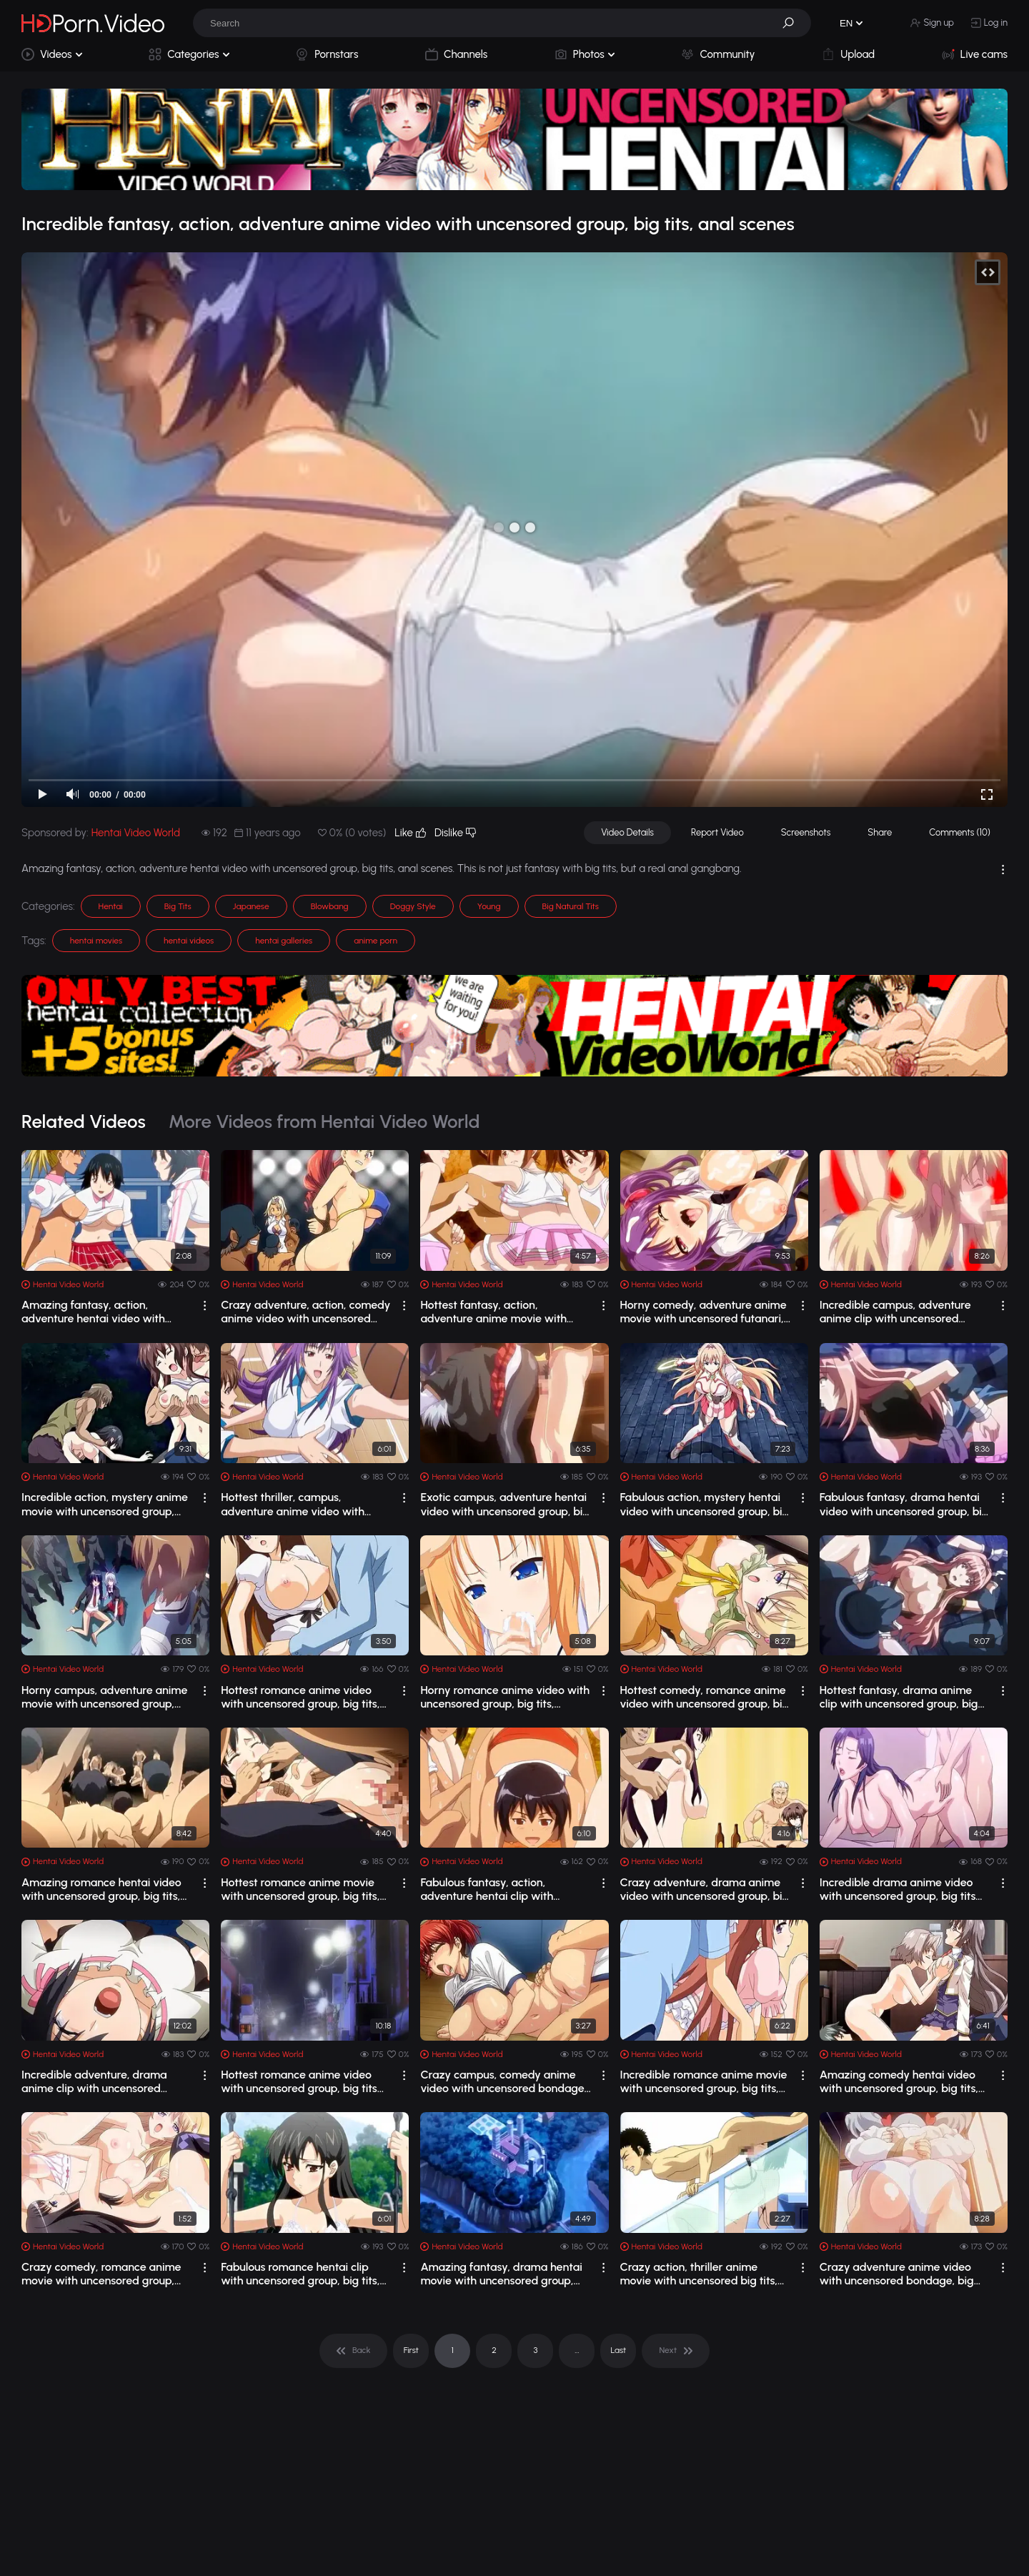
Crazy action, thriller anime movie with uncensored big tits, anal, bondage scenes (699, 2273)
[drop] (204, 1305)
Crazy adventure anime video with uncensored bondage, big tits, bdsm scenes (897, 2273)
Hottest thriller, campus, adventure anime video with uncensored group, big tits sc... (296, 1503)
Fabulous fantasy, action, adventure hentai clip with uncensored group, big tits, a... (495, 1889)
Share (880, 832)
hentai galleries (283, 941)
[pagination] (353, 2351)
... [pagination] (577, 2350)
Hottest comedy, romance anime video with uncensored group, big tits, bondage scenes (705, 1696)
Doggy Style (413, 906)
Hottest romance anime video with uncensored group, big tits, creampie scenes (300, 1696)
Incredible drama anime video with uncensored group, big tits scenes (898, 1889)
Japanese (251, 906)
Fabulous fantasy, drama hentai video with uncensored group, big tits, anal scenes (904, 1503)
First (411, 2350)
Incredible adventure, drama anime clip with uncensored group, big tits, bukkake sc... (94, 2081)
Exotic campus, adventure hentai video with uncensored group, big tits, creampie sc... (505, 1503)
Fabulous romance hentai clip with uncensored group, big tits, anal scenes (300, 2273)
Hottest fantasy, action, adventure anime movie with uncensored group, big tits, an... (498, 1311)
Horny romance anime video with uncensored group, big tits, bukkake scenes (505, 1696)
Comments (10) (959, 832)
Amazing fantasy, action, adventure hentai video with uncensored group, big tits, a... (96, 1311)
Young (489, 906)
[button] (793, 23)
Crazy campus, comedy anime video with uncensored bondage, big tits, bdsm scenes (503, 2081)
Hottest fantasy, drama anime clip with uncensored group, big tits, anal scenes (899, 1696)
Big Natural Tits (570, 906)
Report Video (717, 832)
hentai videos (189, 941)
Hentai (111, 906)
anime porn (375, 941)
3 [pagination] (535, 2350)
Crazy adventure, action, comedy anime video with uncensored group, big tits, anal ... (305, 1311)
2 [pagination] (494, 2350)
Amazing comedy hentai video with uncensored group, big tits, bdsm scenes (899, 2081)
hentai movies (96, 941)
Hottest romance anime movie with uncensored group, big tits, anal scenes (300, 1889)
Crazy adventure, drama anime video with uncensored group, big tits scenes (705, 1889)
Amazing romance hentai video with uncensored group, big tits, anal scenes (101, 1889)
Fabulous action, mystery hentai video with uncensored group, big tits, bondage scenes (705, 1503)
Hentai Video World (135, 832)
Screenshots (806, 832)
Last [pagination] (619, 2350)
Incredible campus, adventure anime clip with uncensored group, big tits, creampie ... (895, 1311)
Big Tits (178, 906)
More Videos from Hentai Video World (324, 1121)
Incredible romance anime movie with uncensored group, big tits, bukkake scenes (703, 2081)
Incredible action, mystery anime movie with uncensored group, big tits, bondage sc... (104, 1503)
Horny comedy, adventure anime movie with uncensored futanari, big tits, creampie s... (703, 1311)
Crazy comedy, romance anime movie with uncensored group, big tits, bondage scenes (101, 2273)
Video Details (627, 832)
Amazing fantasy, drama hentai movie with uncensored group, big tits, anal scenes (501, 2273)
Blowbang (330, 906)
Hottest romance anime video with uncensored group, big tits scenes (299, 2081)
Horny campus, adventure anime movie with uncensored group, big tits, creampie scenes (104, 1696)
